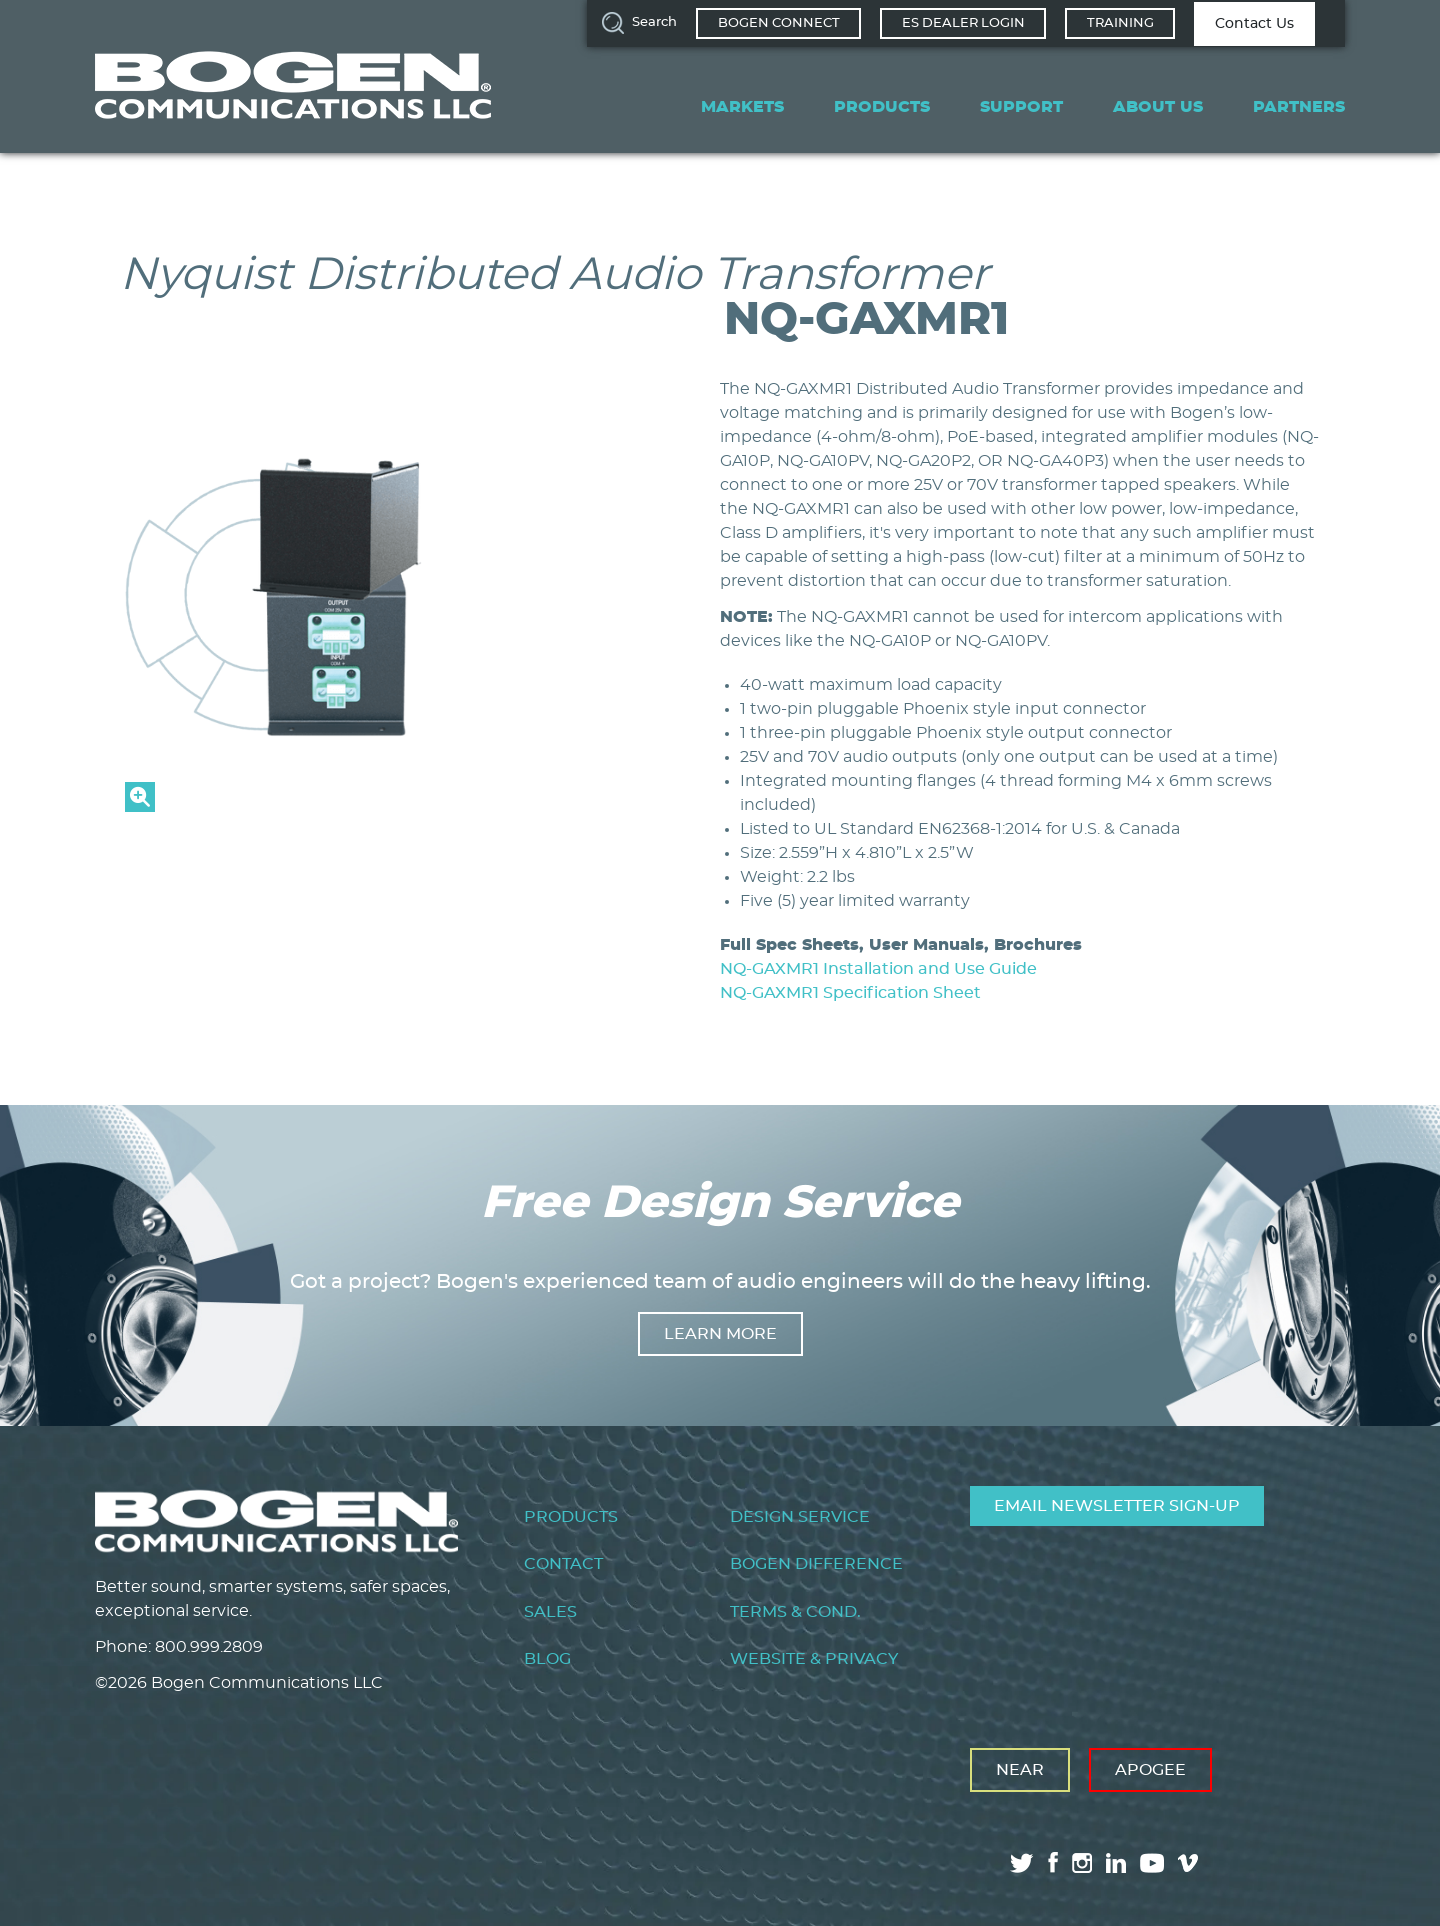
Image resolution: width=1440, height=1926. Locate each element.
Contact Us (1254, 24)
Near (1020, 1770)
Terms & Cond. (795, 1612)
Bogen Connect (779, 23)
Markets (742, 107)
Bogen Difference (816, 1564)
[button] (340, 807)
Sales (550, 1612)
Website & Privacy (814, 1659)
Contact (563, 1564)
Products (882, 107)
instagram (1082, 1863)
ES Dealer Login (963, 23)
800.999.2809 (209, 1647)
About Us (1158, 107)
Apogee (1150, 1770)
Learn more (720, 1334)
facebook (1053, 1862)
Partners (1299, 107)
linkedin (1116, 1863)
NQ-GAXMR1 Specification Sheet (850, 993)
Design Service (800, 1517)
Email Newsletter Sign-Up (1117, 1506)
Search (654, 22)
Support (1021, 107)
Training (1120, 23)
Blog (547, 1659)
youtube (1152, 1863)
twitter (1022, 1863)
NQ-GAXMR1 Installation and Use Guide (878, 969)
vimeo (1190, 1863)
